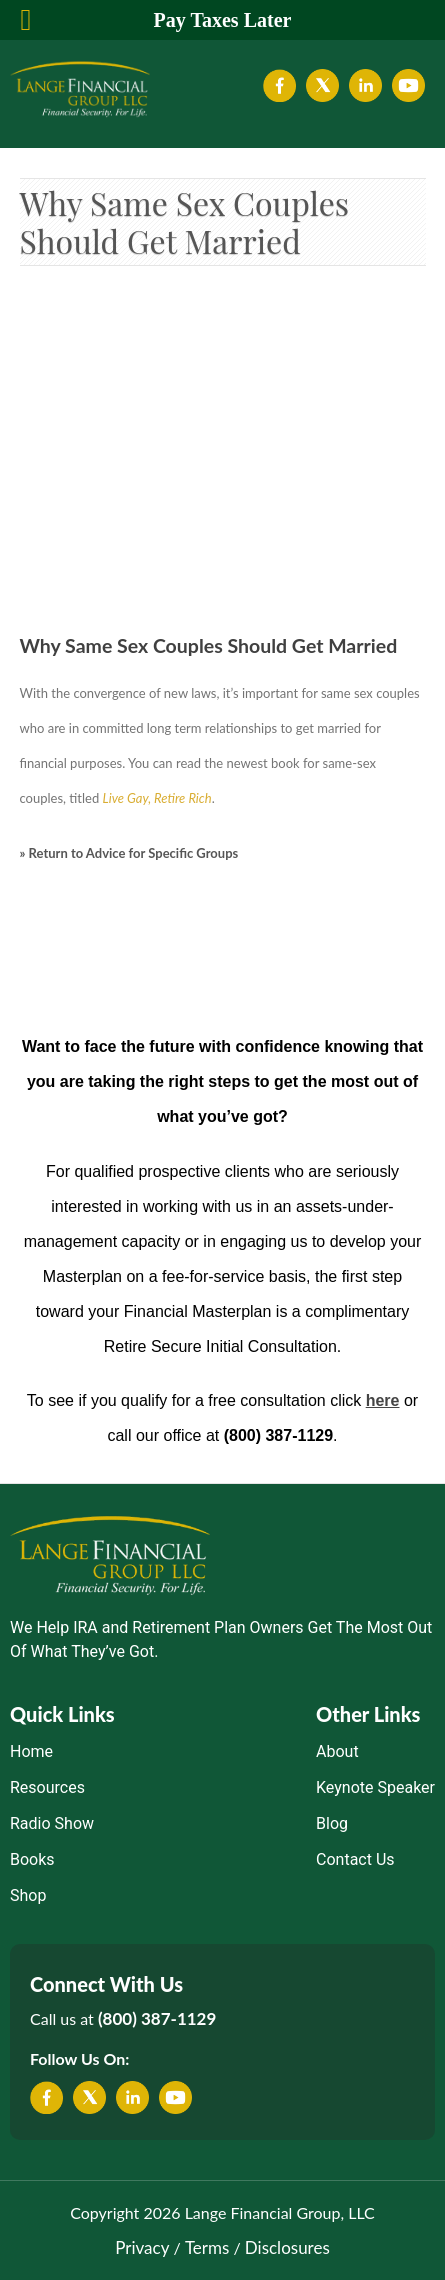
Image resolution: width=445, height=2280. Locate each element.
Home (31, 1751)
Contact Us (355, 1859)
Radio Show (52, 1823)
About (337, 1751)
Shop (28, 1895)
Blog (332, 1823)
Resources (47, 1787)
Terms (207, 2247)
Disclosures (287, 2247)
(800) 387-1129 (157, 2018)
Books (32, 1859)
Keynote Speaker (375, 1787)
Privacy (142, 2247)
